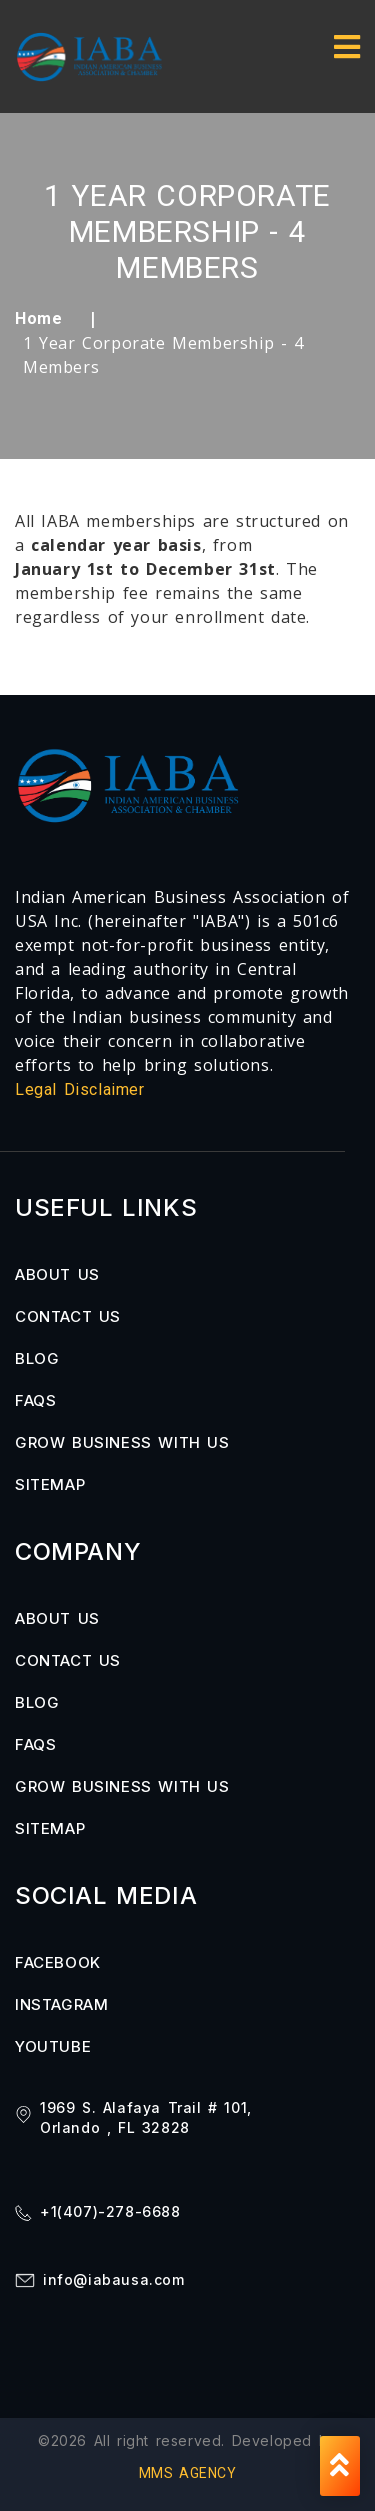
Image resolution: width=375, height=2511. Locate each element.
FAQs (35, 1400)
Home (38, 318)
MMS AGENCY (188, 2473)
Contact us (68, 1316)
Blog (37, 1358)
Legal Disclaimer (80, 1089)
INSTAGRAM (61, 2004)
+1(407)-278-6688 (110, 2211)
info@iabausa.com (114, 2279)
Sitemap (50, 1484)
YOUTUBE (53, 2046)
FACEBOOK (58, 1962)
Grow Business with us (122, 1442)
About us (57, 1274)
